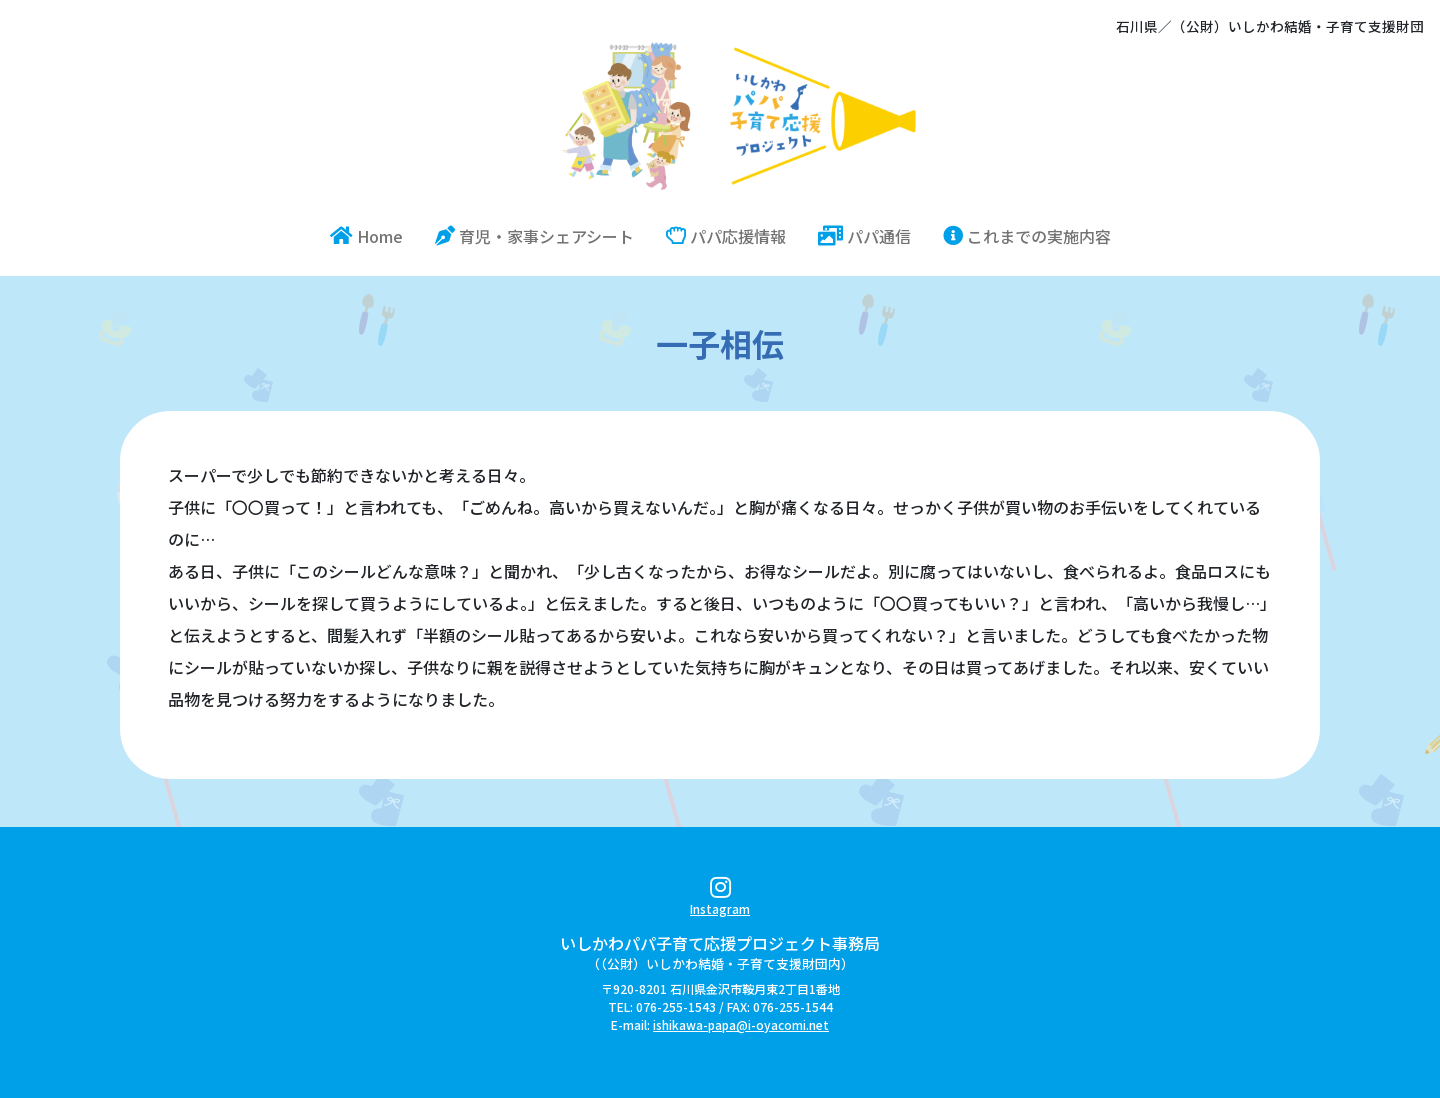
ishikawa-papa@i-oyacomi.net (741, 1024)
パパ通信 (864, 236)
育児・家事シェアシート (534, 236)
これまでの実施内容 (1027, 236)
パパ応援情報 (726, 236)
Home (374, 235)
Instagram (720, 899)
